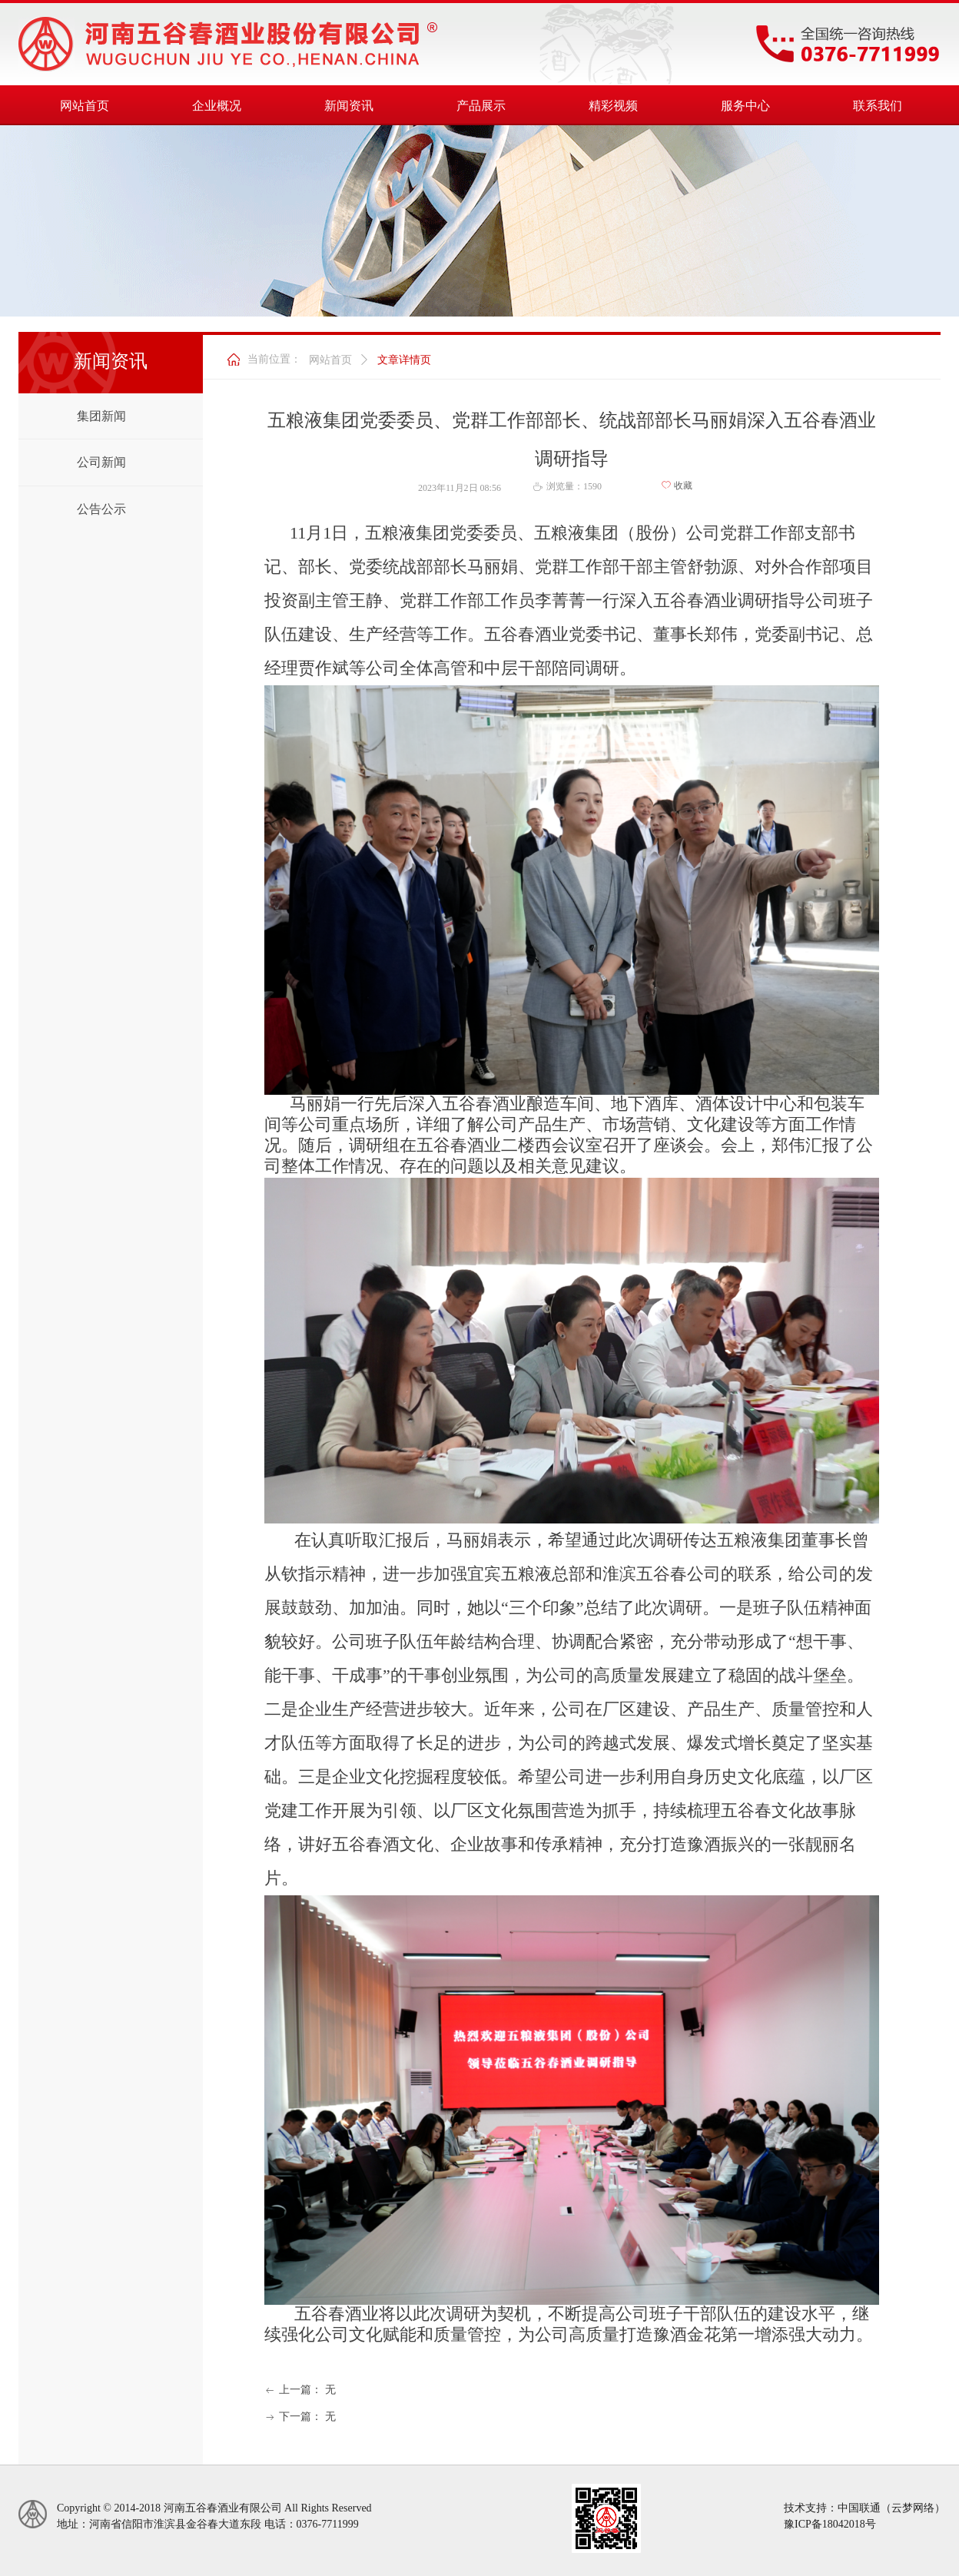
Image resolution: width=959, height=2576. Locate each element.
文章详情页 (404, 360)
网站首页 (330, 360)
